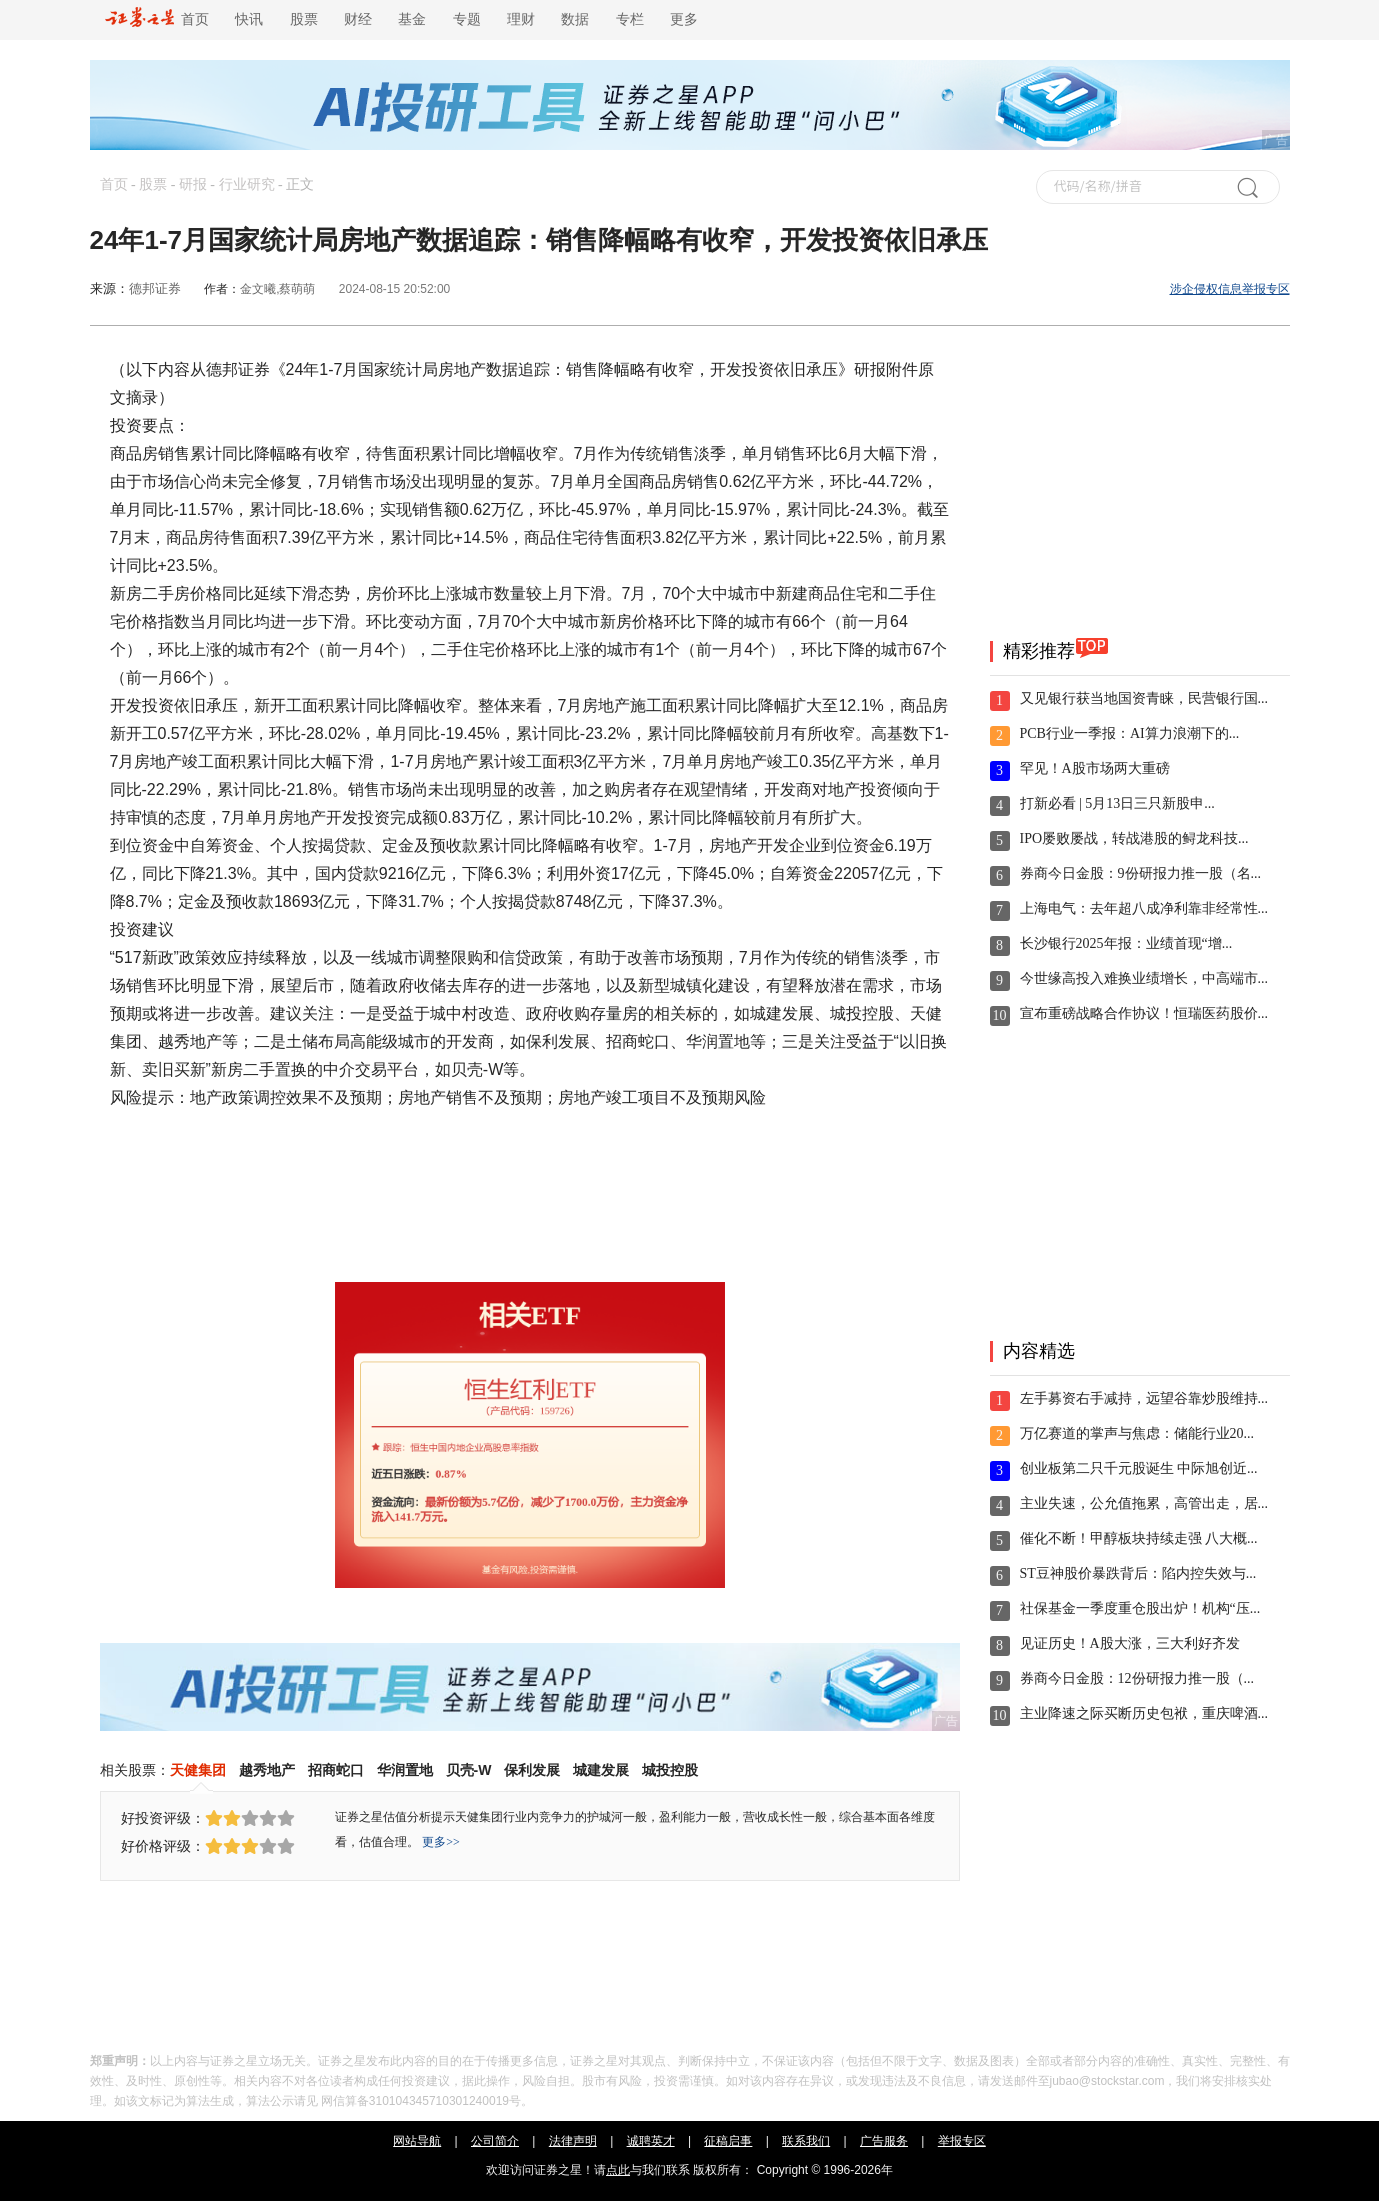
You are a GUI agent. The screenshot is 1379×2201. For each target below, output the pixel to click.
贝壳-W (469, 1770)
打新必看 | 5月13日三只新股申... (1117, 803)
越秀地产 (267, 1770)
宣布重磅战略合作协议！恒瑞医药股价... (1144, 1013)
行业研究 (247, 184)
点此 (618, 2170)
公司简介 (495, 2141)
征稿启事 (728, 2141)
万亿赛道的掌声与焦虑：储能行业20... (1137, 1433)
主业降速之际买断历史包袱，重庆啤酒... (1144, 1713)
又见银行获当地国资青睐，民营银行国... (1144, 698)
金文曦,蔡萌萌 (277, 289)
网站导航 (417, 2141)
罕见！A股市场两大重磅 (1095, 768)
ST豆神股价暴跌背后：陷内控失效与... (1138, 1573)
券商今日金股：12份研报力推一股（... (1137, 1678)
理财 (521, 19)
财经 (358, 19)
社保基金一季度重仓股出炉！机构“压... (1140, 1608)
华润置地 (405, 1770)
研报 (193, 184)
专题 (467, 19)
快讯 (249, 19)
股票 (304, 19)
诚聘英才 (651, 2141)
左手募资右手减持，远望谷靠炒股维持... (1144, 1398)
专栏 (630, 19)
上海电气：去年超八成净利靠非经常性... (1144, 908)
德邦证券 (155, 288)
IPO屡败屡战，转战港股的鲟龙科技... (1134, 838)
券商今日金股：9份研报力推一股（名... (1141, 873)
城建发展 (601, 1770)
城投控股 (670, 1770)
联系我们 (806, 2141)
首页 (157, 19)
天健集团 (198, 1770)
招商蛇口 (336, 1770)
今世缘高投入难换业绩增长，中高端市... (1144, 978)
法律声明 (573, 2141)
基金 (412, 19)
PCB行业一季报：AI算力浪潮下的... (1130, 733)
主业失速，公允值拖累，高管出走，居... (1144, 1503)
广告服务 (884, 2141)
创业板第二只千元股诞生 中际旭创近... (1139, 1468)
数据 (575, 19)
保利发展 (532, 1770)
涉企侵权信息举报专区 (1230, 289)
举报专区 (962, 2141)
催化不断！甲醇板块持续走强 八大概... (1139, 1538)
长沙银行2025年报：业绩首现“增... (1126, 943)
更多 (684, 19)
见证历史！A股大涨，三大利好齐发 (1130, 1643)
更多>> (441, 1842)
